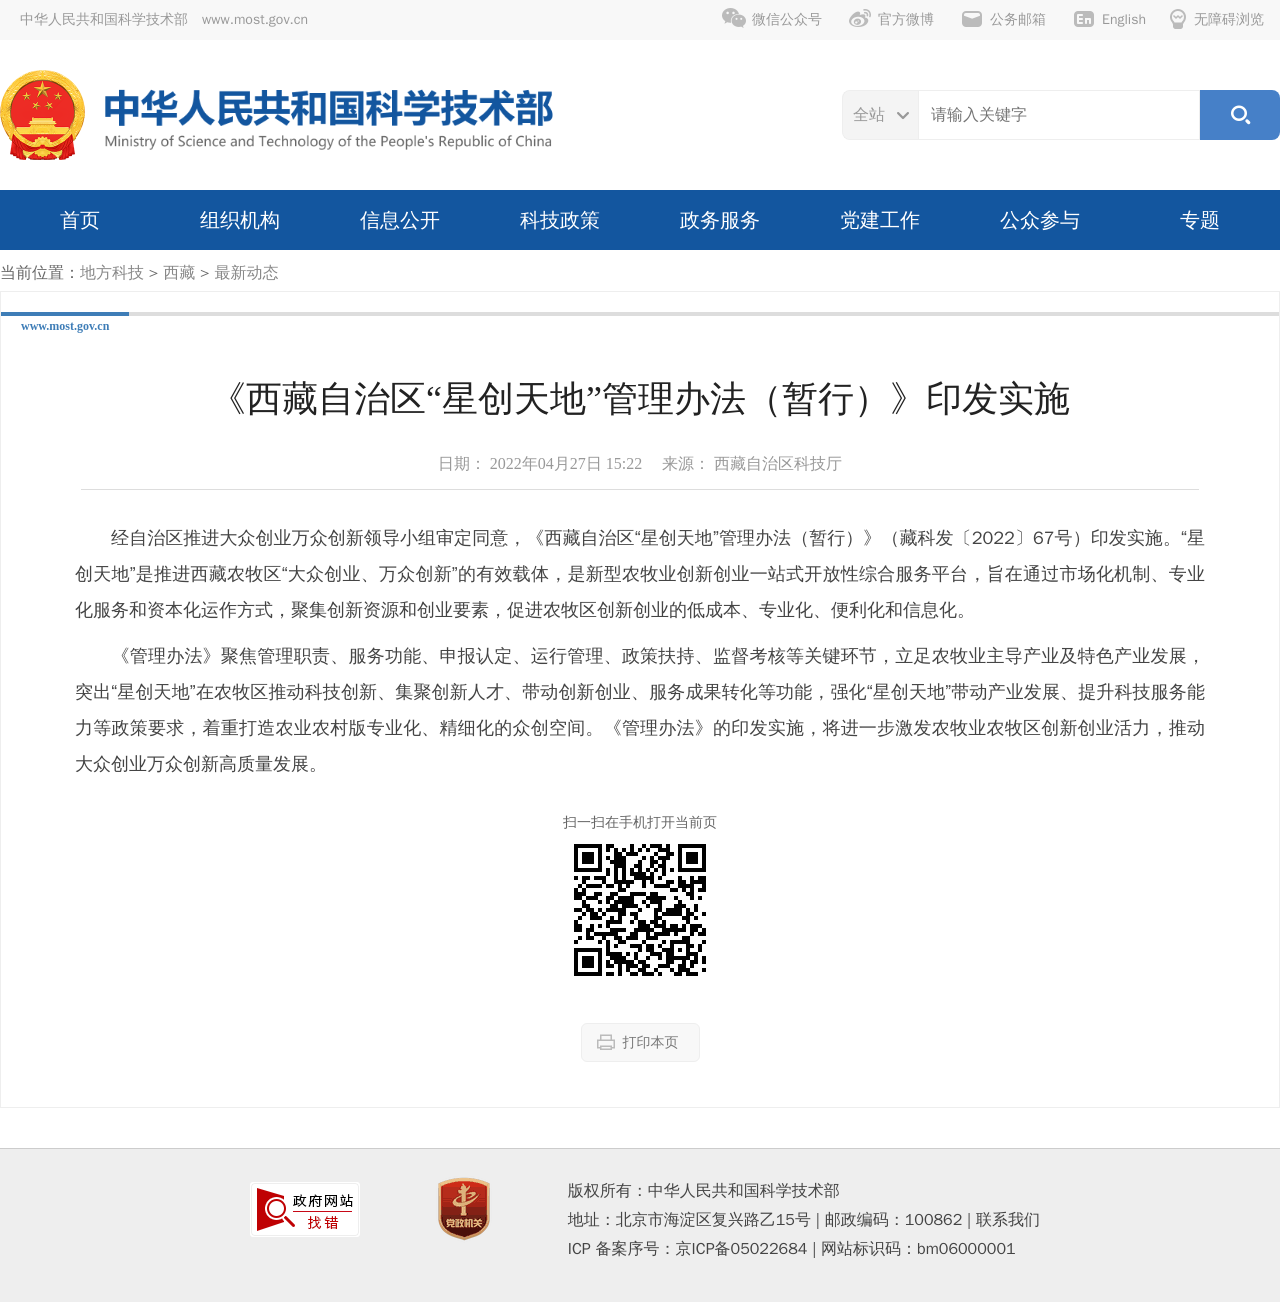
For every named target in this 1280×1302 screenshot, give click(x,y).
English (1109, 19)
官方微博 (891, 19)
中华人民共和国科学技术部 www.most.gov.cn (164, 19)
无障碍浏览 (1217, 19)
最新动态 (246, 273)
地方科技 (112, 273)
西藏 (179, 273)
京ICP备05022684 (742, 1249)
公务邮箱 (1003, 19)
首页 (80, 220)
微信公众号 (772, 19)
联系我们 (1008, 1220)
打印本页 (638, 1042)
